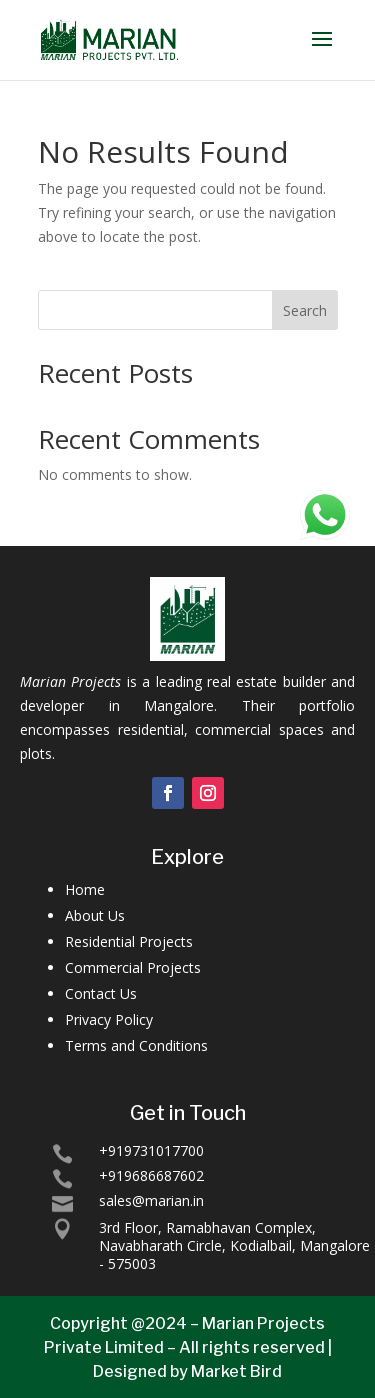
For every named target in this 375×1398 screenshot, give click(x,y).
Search (305, 310)
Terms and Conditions (136, 1045)
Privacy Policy (109, 1019)
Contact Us (101, 993)
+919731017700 (151, 1150)
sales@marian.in (151, 1200)
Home (85, 889)
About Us (95, 915)
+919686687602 (151, 1175)
